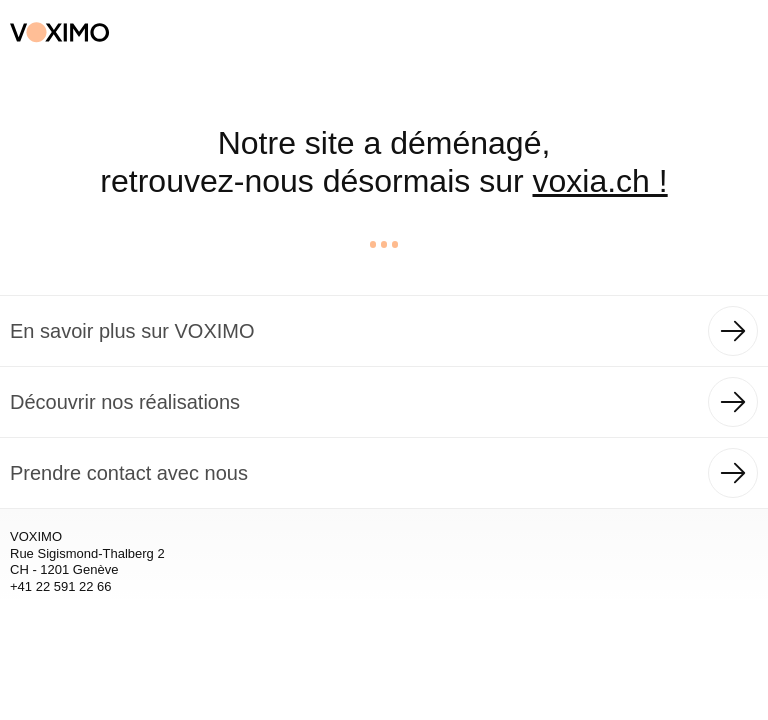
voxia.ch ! (600, 181)
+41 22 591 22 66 (61, 586)
